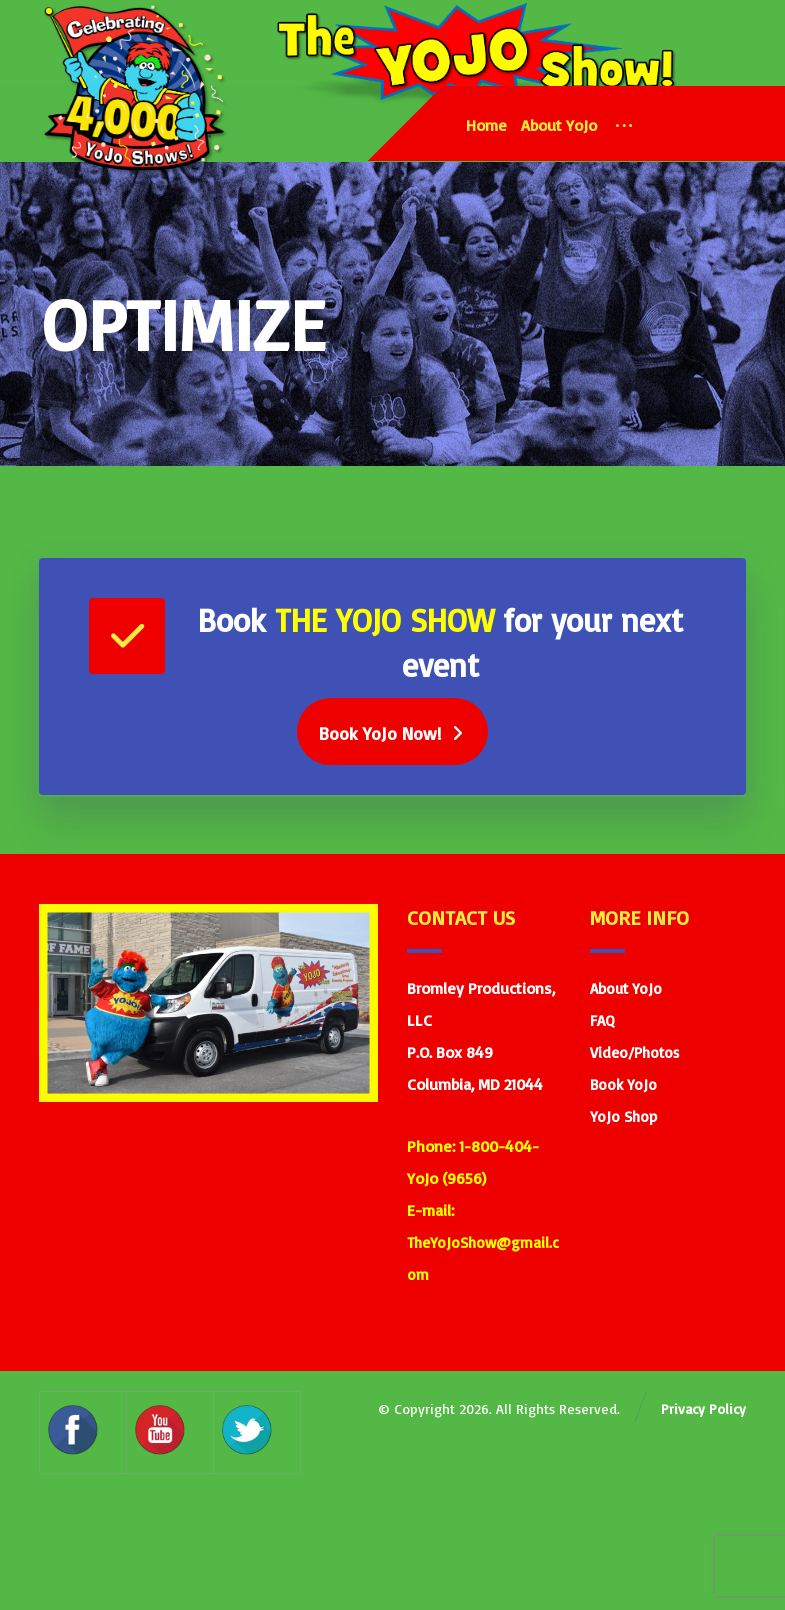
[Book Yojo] (392, 737)
